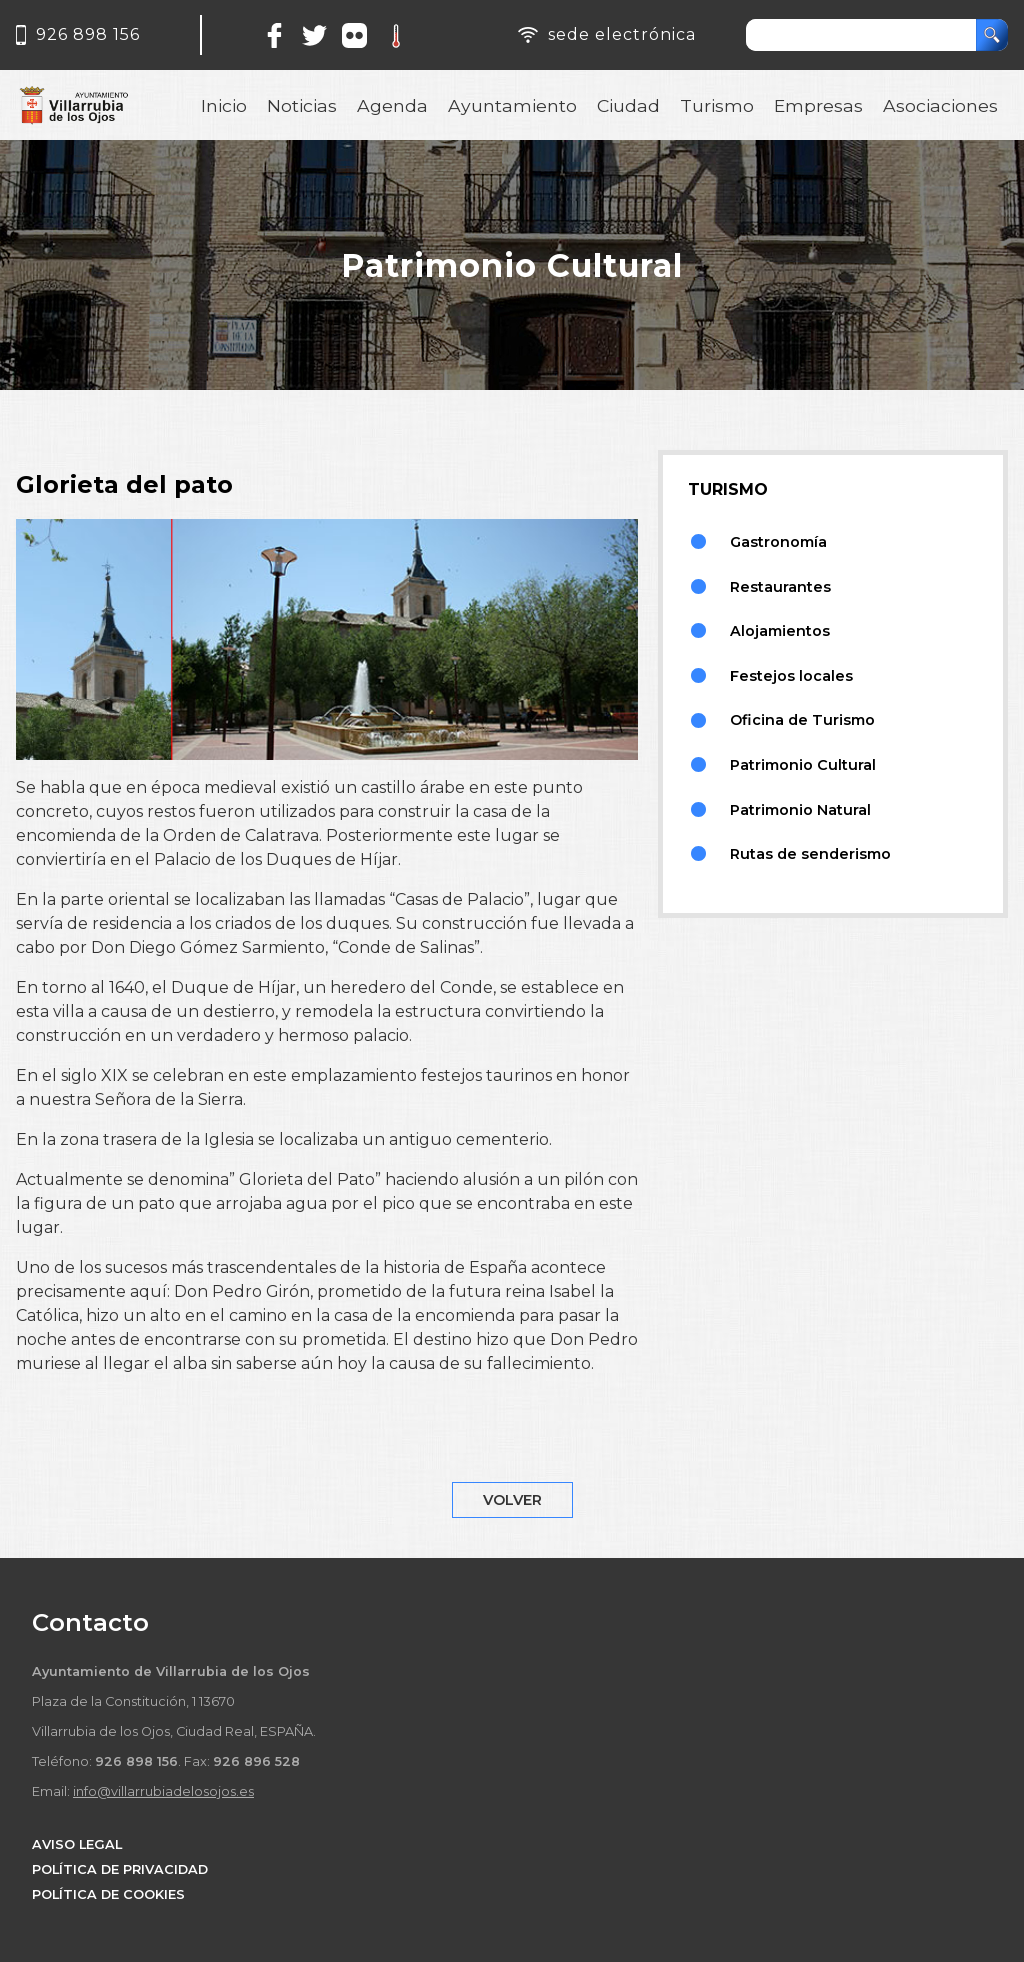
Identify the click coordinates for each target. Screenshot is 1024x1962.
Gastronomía (778, 542)
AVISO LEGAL (77, 1844)
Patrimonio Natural (800, 810)
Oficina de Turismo (802, 720)
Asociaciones (940, 105)
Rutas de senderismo (810, 854)
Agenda (392, 105)
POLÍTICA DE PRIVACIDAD (120, 1869)
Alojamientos (780, 631)
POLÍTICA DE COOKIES (108, 1894)
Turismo (717, 105)
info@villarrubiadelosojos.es (163, 1791)
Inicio (224, 105)
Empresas (818, 105)
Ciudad (628, 105)
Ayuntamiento (512, 105)
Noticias (302, 105)
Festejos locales (791, 676)
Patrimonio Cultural (803, 765)
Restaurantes (780, 587)
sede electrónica (622, 34)
